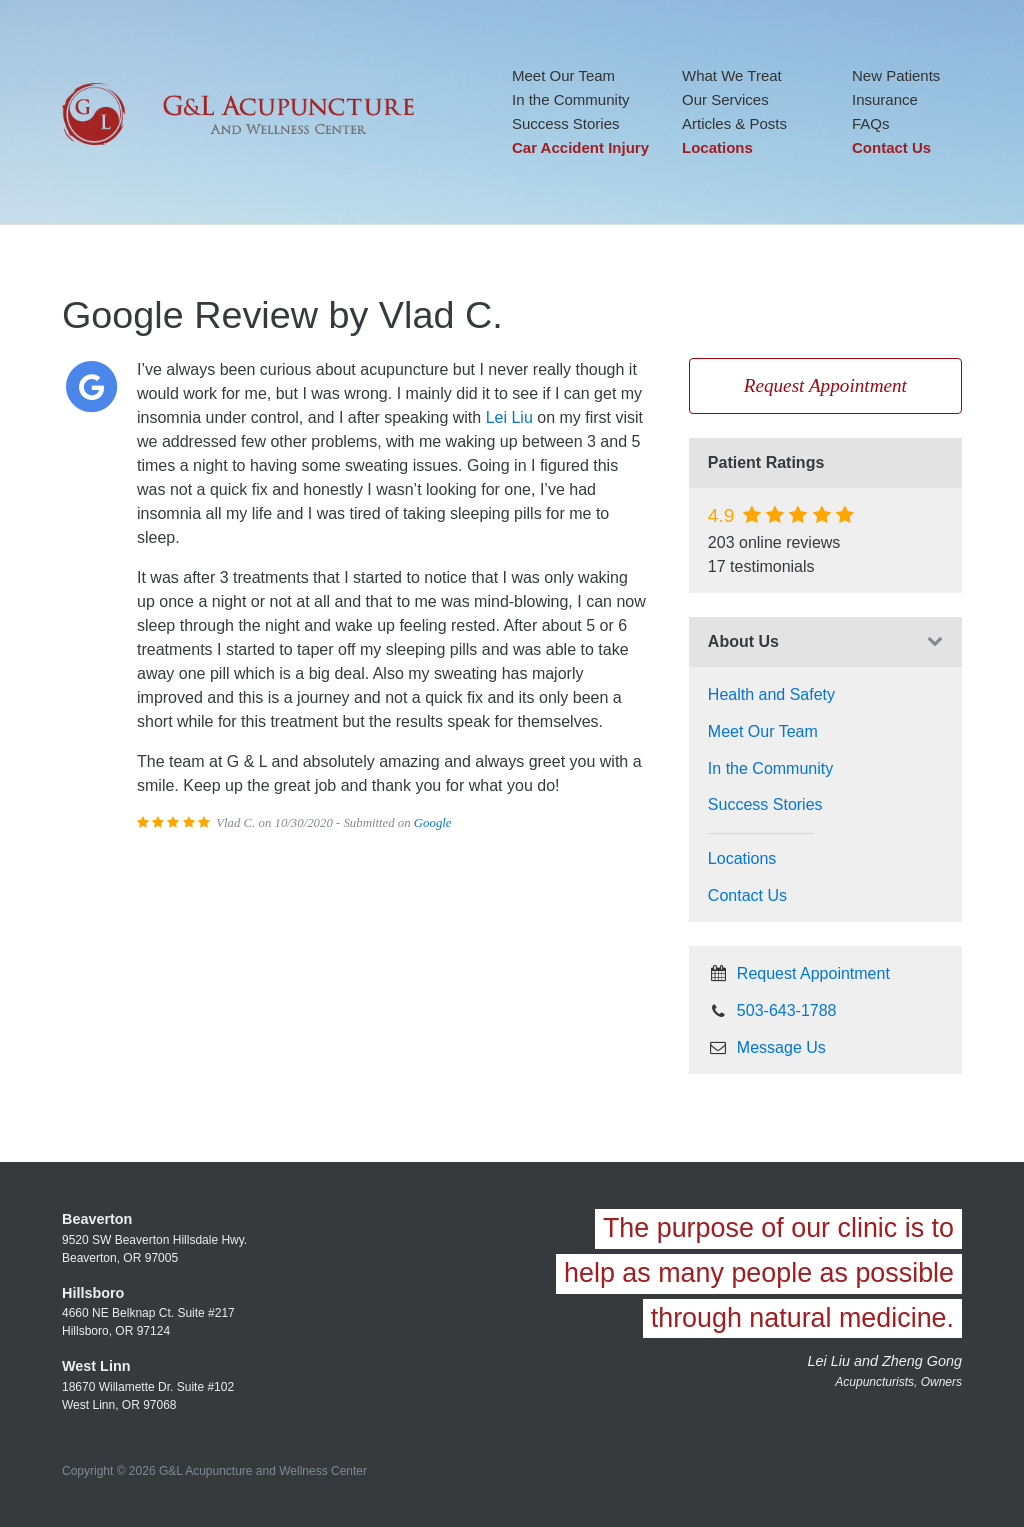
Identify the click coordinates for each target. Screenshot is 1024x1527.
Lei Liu (509, 417)
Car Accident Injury (580, 147)
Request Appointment (825, 385)
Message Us (767, 1047)
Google (433, 823)
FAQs (871, 123)
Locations (717, 147)
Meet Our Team (563, 75)
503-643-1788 (772, 1010)
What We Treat (732, 75)
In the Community (571, 99)
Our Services (725, 99)
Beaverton (97, 1219)
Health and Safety (771, 694)
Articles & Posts (734, 123)
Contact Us (891, 147)
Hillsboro (93, 1293)
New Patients (896, 75)
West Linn (96, 1366)
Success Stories (566, 123)
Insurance (885, 99)
